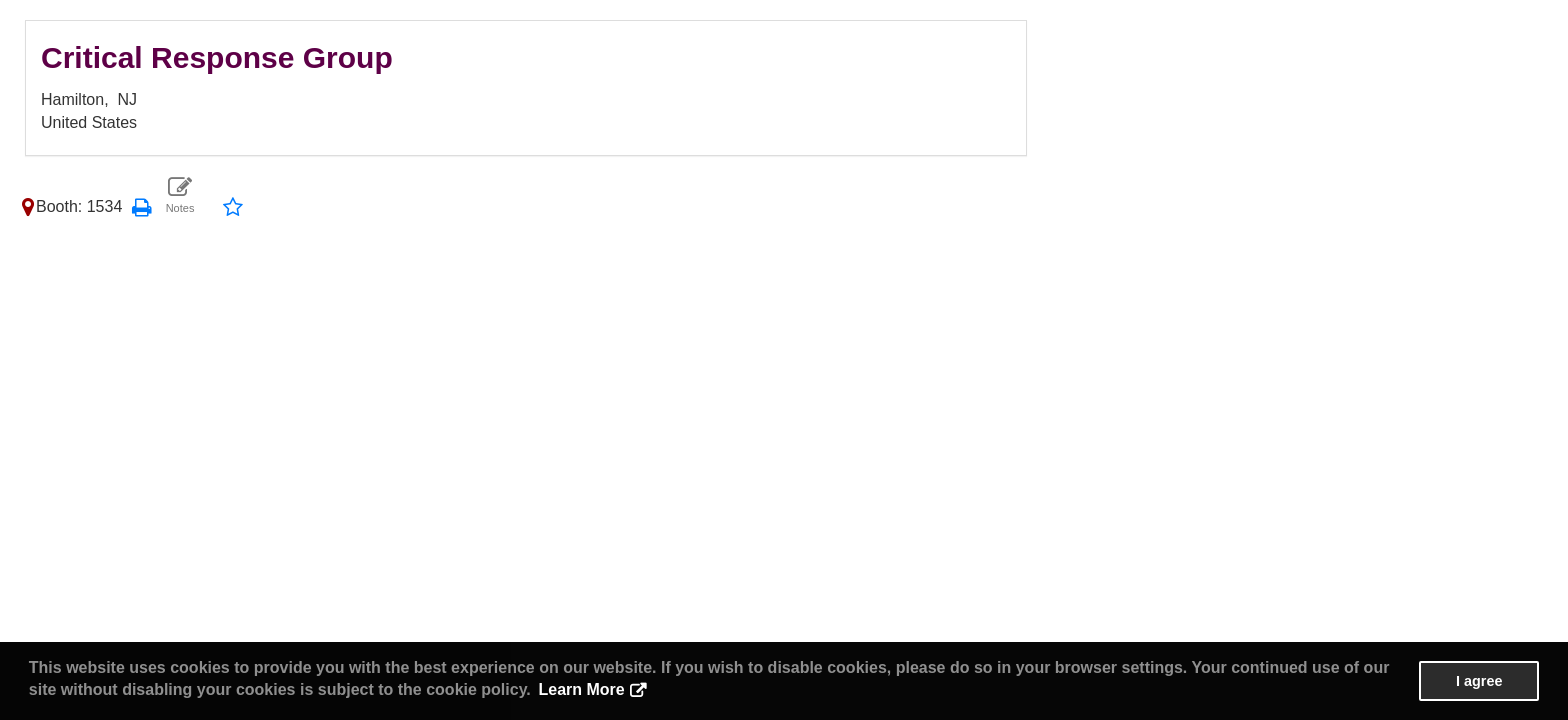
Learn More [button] (581, 689)
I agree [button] (1479, 681)
